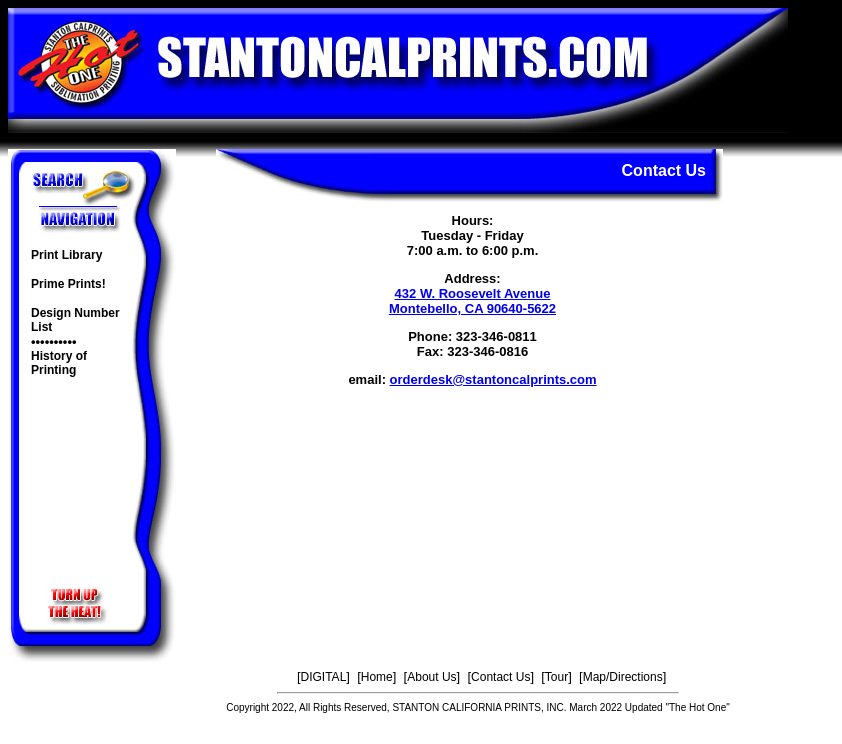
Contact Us (500, 677)
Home (377, 677)
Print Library (66, 255)
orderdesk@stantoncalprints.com (493, 379)
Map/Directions (623, 677)
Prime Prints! (68, 284)
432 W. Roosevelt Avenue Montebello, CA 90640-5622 (472, 301)
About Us (431, 677)
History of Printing (59, 363)
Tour (556, 677)
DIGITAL (324, 677)
